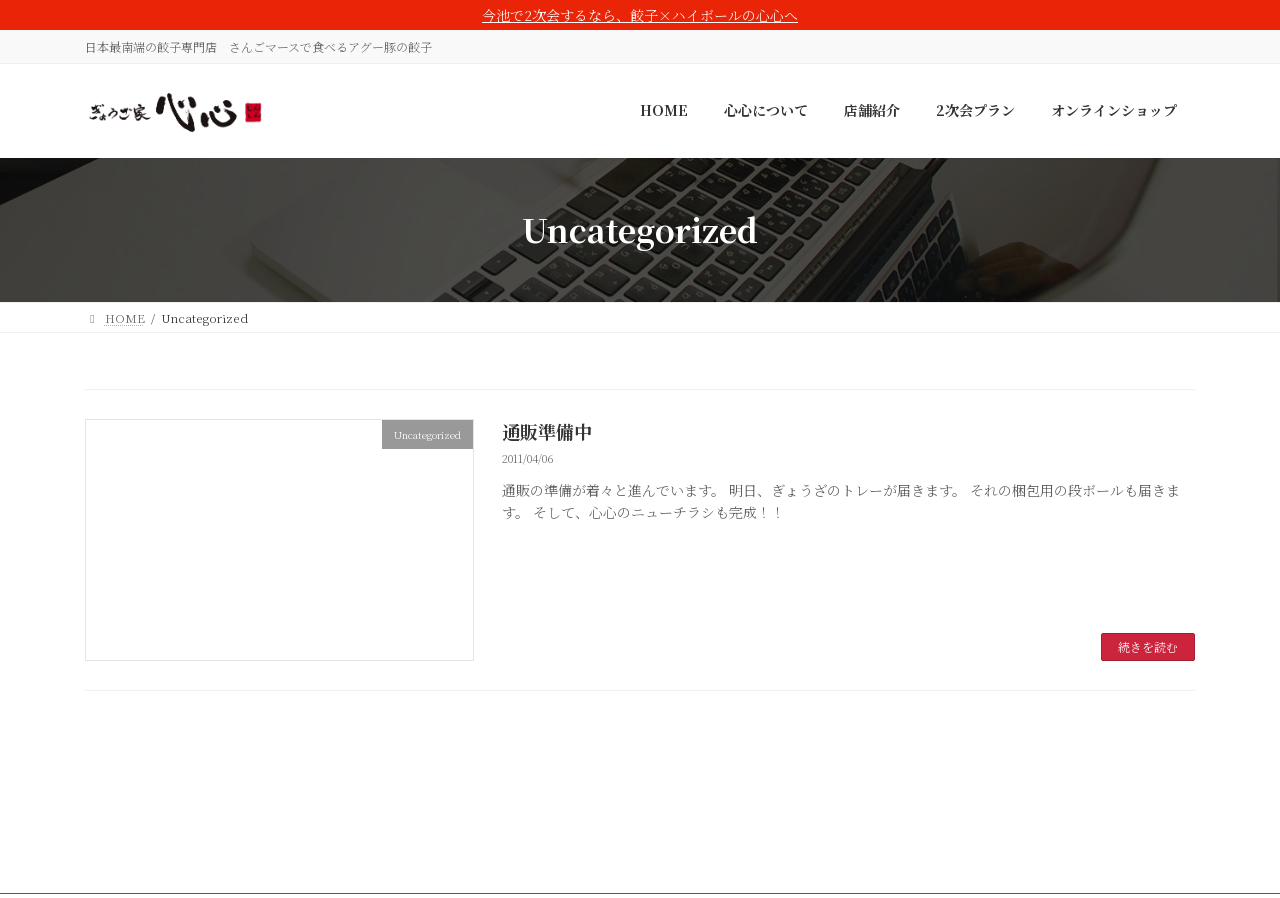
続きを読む (1148, 646)
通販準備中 (547, 431)
